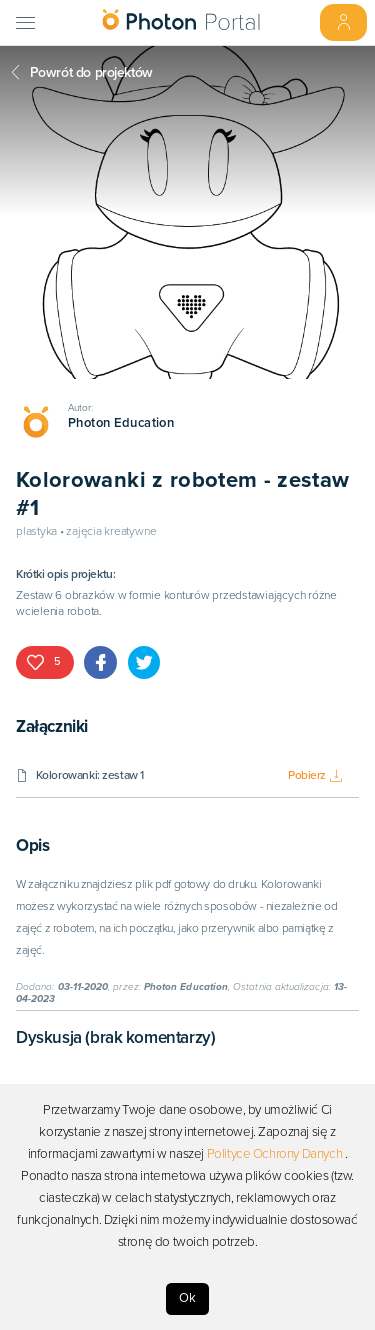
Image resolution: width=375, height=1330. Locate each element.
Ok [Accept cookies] (187, 1298)
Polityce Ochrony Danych (275, 1154)
